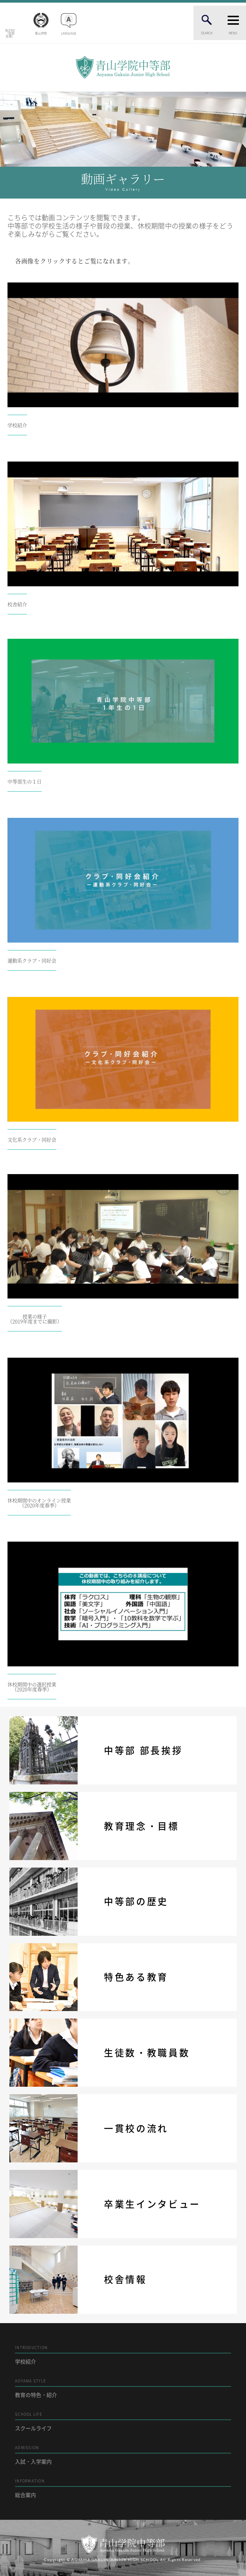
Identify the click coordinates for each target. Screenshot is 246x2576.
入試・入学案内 (123, 2455)
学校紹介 (123, 2355)
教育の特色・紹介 (123, 2388)
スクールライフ (123, 2421)
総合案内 (123, 2488)
